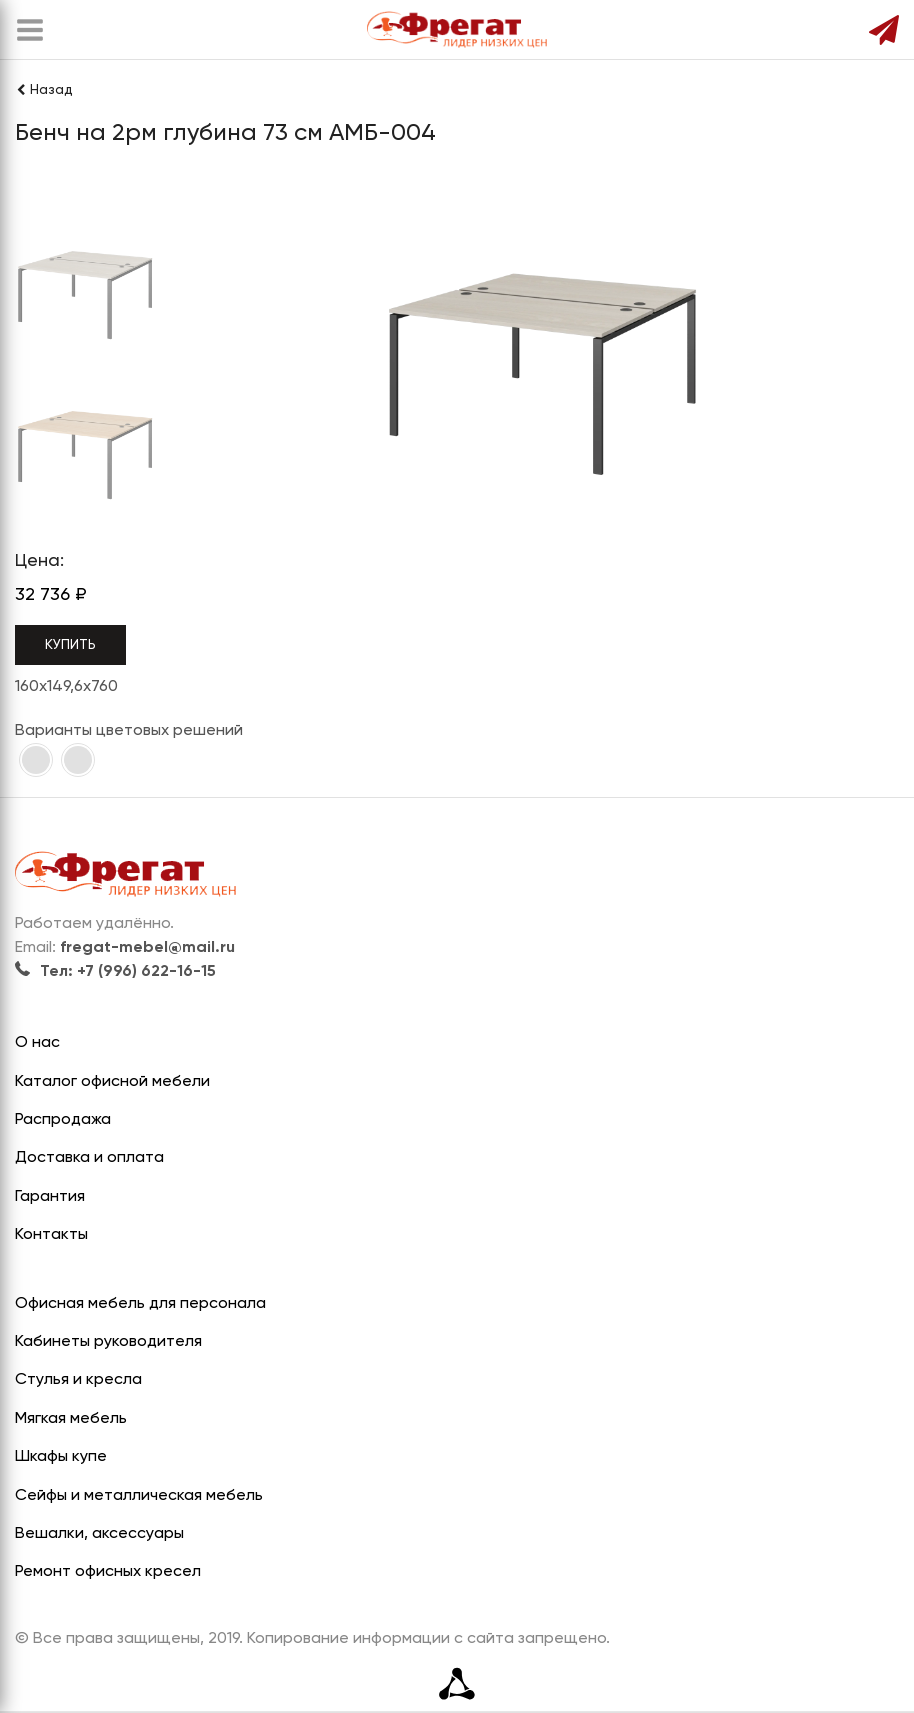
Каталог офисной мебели (112, 1082)
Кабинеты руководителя (108, 1342)
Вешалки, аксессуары (99, 1534)
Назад (44, 90)
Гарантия (50, 1197)
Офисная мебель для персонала (140, 1304)
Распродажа (63, 1120)
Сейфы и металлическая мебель (139, 1496)
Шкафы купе (61, 1457)
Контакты (51, 1235)
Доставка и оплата (89, 1158)
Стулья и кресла (78, 1380)
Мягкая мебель (71, 1419)
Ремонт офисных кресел (108, 1572)
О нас (37, 1043)
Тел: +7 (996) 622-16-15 (115, 972)
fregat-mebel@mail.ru (147, 948)
